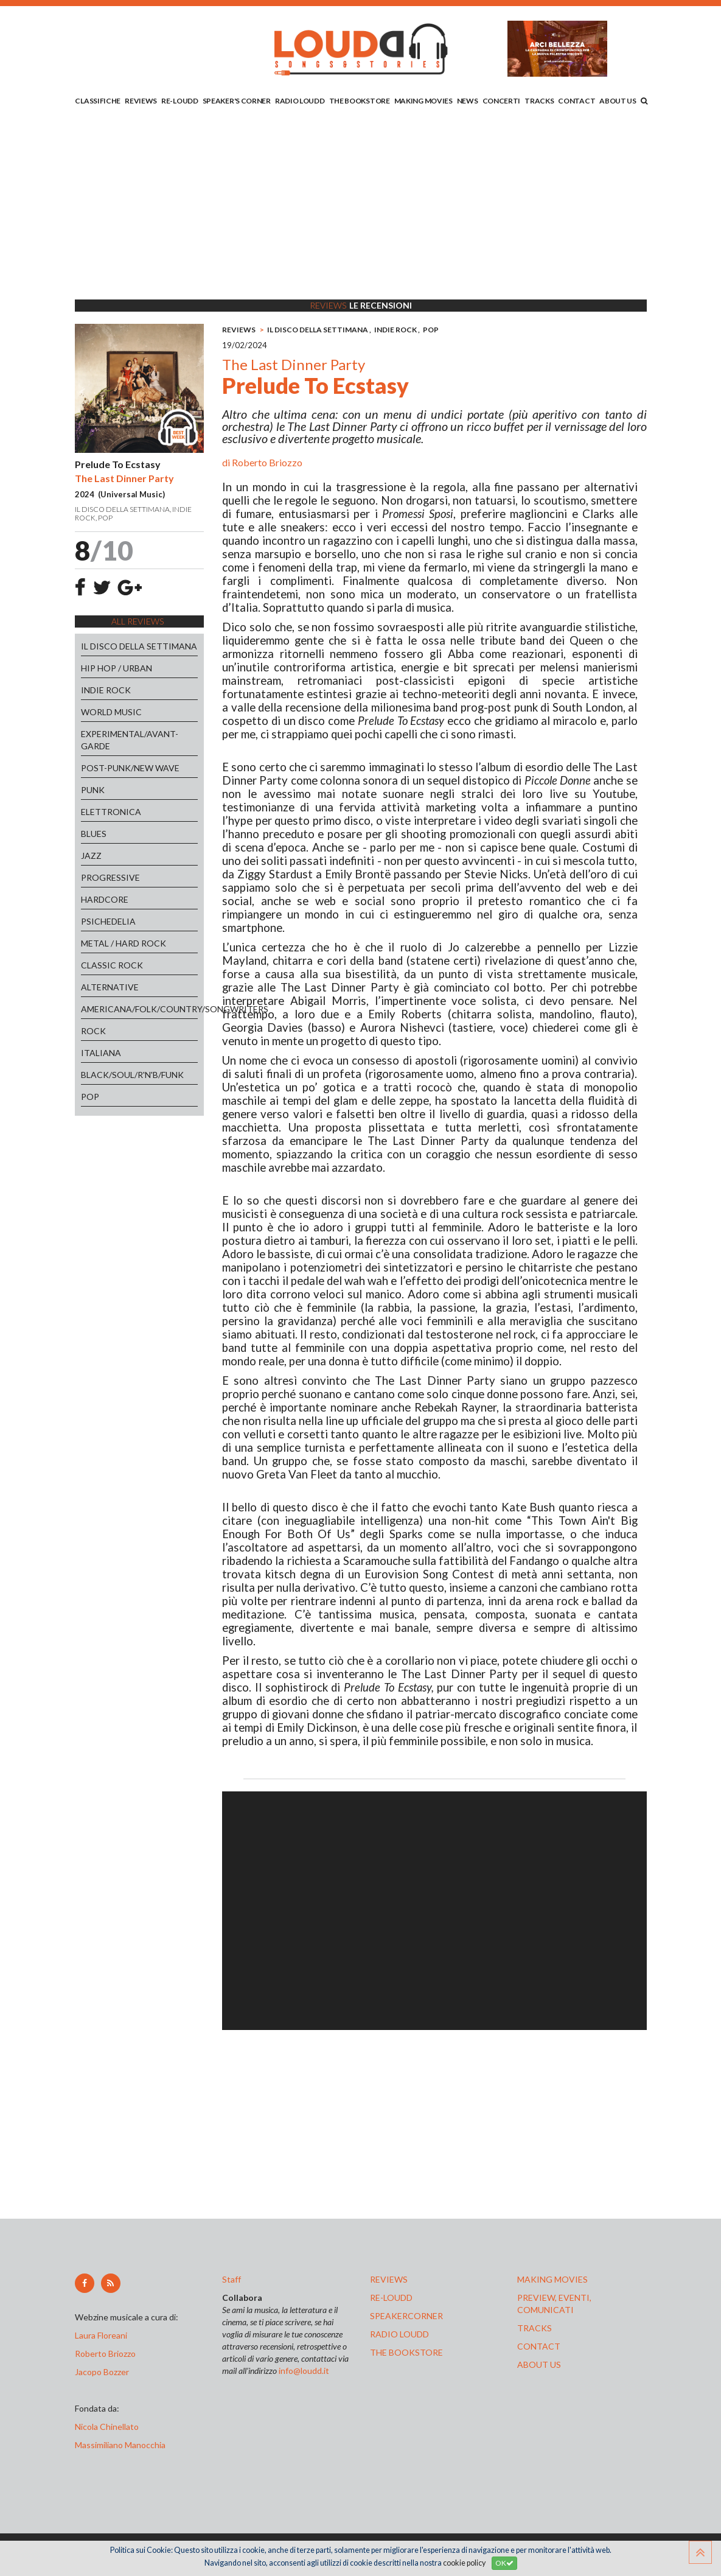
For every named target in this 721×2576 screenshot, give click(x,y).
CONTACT (576, 100)
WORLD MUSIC (111, 712)
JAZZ (91, 855)
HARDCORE (104, 899)
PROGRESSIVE (110, 877)
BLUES (93, 833)
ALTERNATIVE (110, 987)
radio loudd (399, 2334)
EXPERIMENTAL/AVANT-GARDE (129, 740)
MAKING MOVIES (423, 100)
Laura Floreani (103, 2335)
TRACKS (539, 100)
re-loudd (391, 2297)
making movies (552, 2279)
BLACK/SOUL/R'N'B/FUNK (132, 1074)
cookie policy (464, 2562)
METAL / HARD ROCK (123, 943)
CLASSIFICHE (97, 100)
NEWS (467, 100)
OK (504, 2562)
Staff (231, 2279)
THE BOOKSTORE (359, 100)
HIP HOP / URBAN (116, 668)
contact (538, 2346)
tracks (534, 2328)
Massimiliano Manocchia (120, 2445)
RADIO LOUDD (300, 100)
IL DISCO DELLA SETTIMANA (139, 646)
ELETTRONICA (111, 812)
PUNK (93, 790)
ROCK (93, 1031)
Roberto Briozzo (267, 462)
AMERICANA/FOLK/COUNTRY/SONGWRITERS (139, 1009)
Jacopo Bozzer (102, 2372)
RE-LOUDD (179, 100)
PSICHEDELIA (108, 921)
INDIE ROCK (106, 690)
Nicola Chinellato (107, 2426)
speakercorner (406, 2316)
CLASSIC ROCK (112, 965)
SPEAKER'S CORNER (237, 100)
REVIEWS (141, 100)
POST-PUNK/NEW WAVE (130, 768)
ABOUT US (617, 100)
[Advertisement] (361, 205)
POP (90, 1096)
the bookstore (406, 2352)
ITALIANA (101, 1053)
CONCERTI (501, 100)
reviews (389, 2279)
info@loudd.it (304, 2370)
